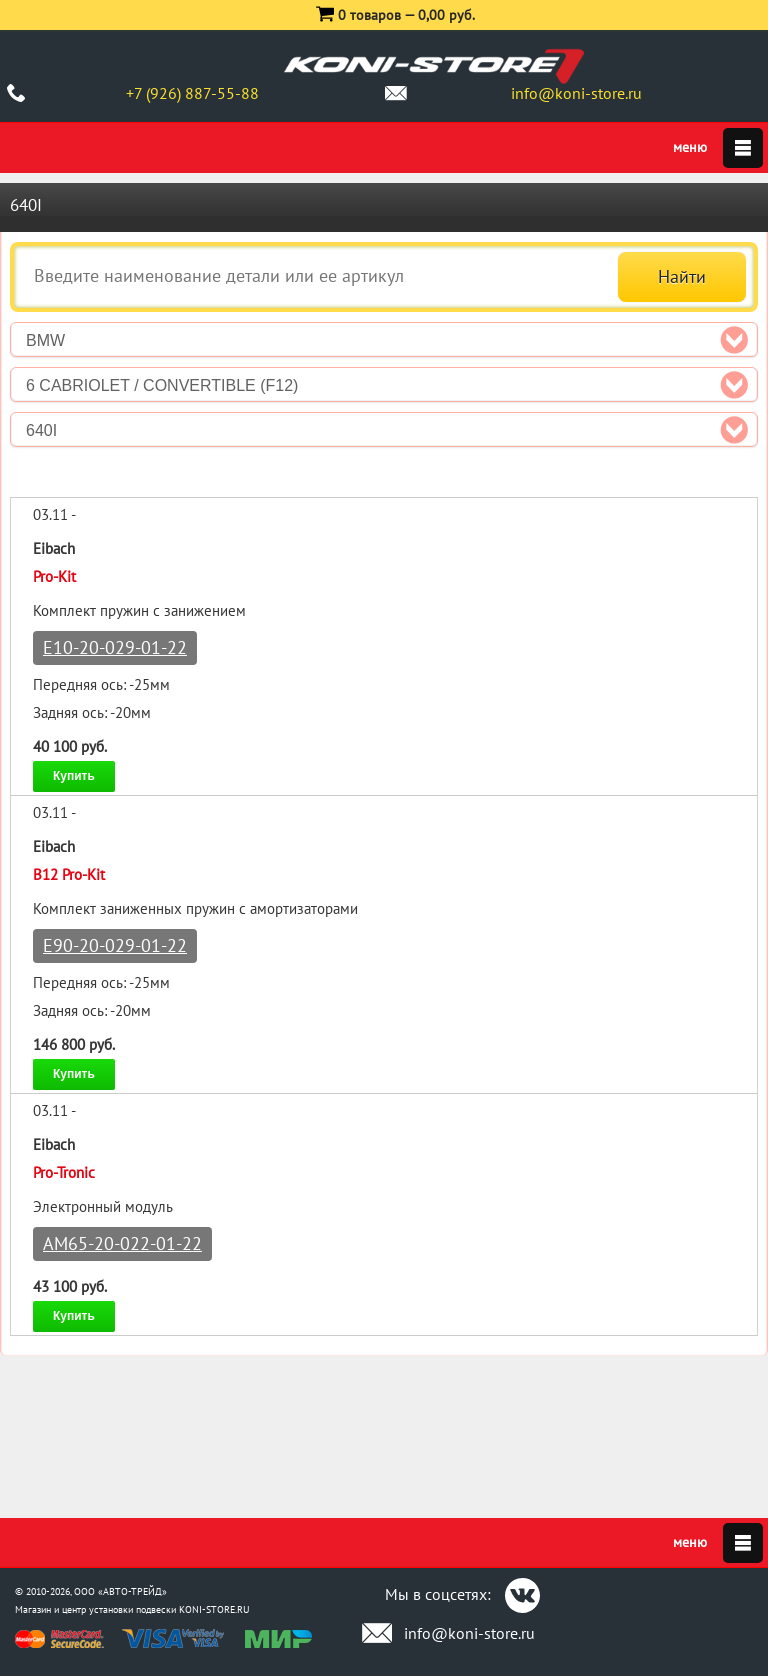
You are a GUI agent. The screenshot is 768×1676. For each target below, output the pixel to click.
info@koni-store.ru (576, 93)
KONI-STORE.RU (214, 1609)
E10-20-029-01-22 (115, 647)
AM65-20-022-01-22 (122, 1243)
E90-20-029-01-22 (115, 945)
